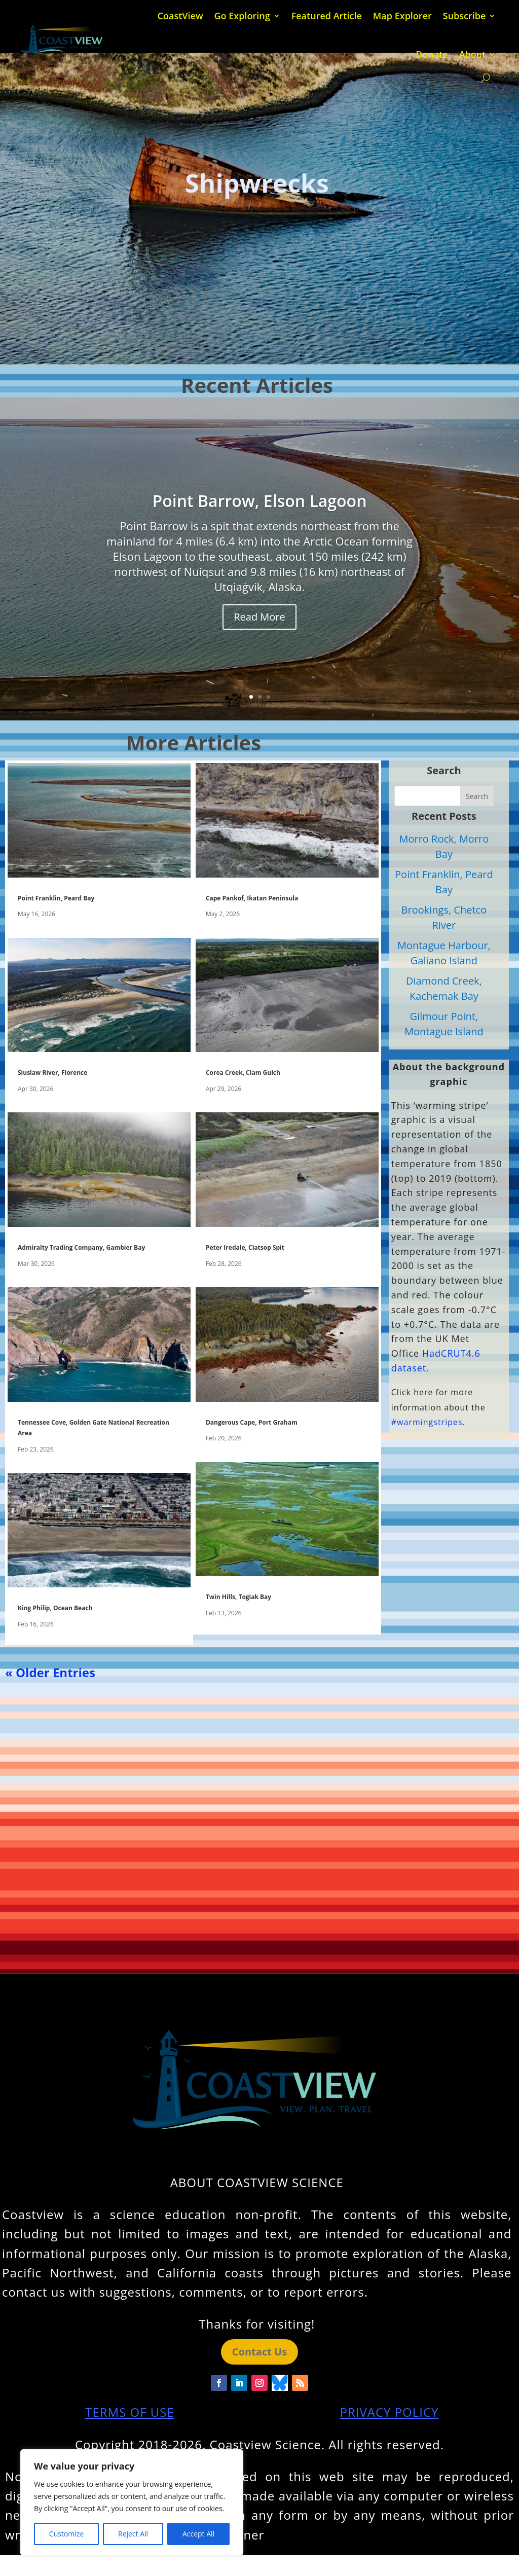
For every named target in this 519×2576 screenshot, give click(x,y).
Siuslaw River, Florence (52, 1072)
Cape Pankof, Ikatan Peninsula (252, 898)
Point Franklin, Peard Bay (56, 898)
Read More (259, 617)
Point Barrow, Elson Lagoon (260, 501)
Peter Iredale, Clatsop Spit (245, 1247)
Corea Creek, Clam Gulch (243, 1072)
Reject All (133, 2533)
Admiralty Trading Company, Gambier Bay (81, 1247)
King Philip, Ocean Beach (55, 1608)
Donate (432, 54)
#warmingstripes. (428, 1422)
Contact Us (259, 2352)
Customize (66, 2533)
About (472, 54)
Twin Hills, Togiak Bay (238, 1596)
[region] (131, 2502)
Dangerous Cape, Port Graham (252, 1422)
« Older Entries (50, 1672)
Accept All (198, 2533)
